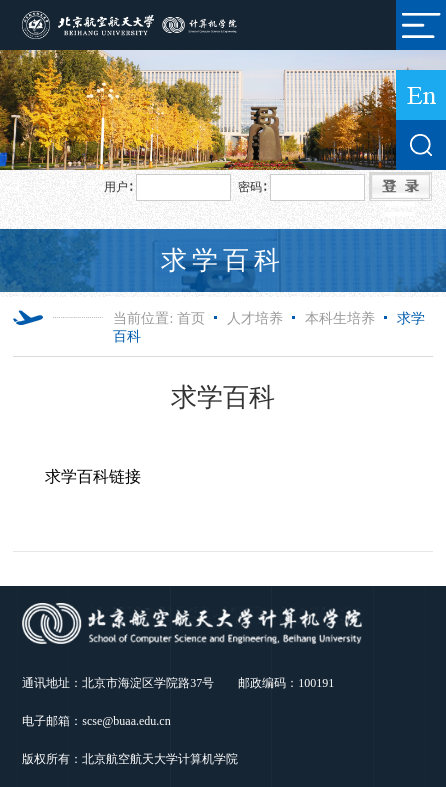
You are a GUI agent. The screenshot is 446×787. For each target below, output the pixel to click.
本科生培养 (340, 318)
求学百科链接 (93, 476)
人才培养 (255, 318)
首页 (191, 318)
